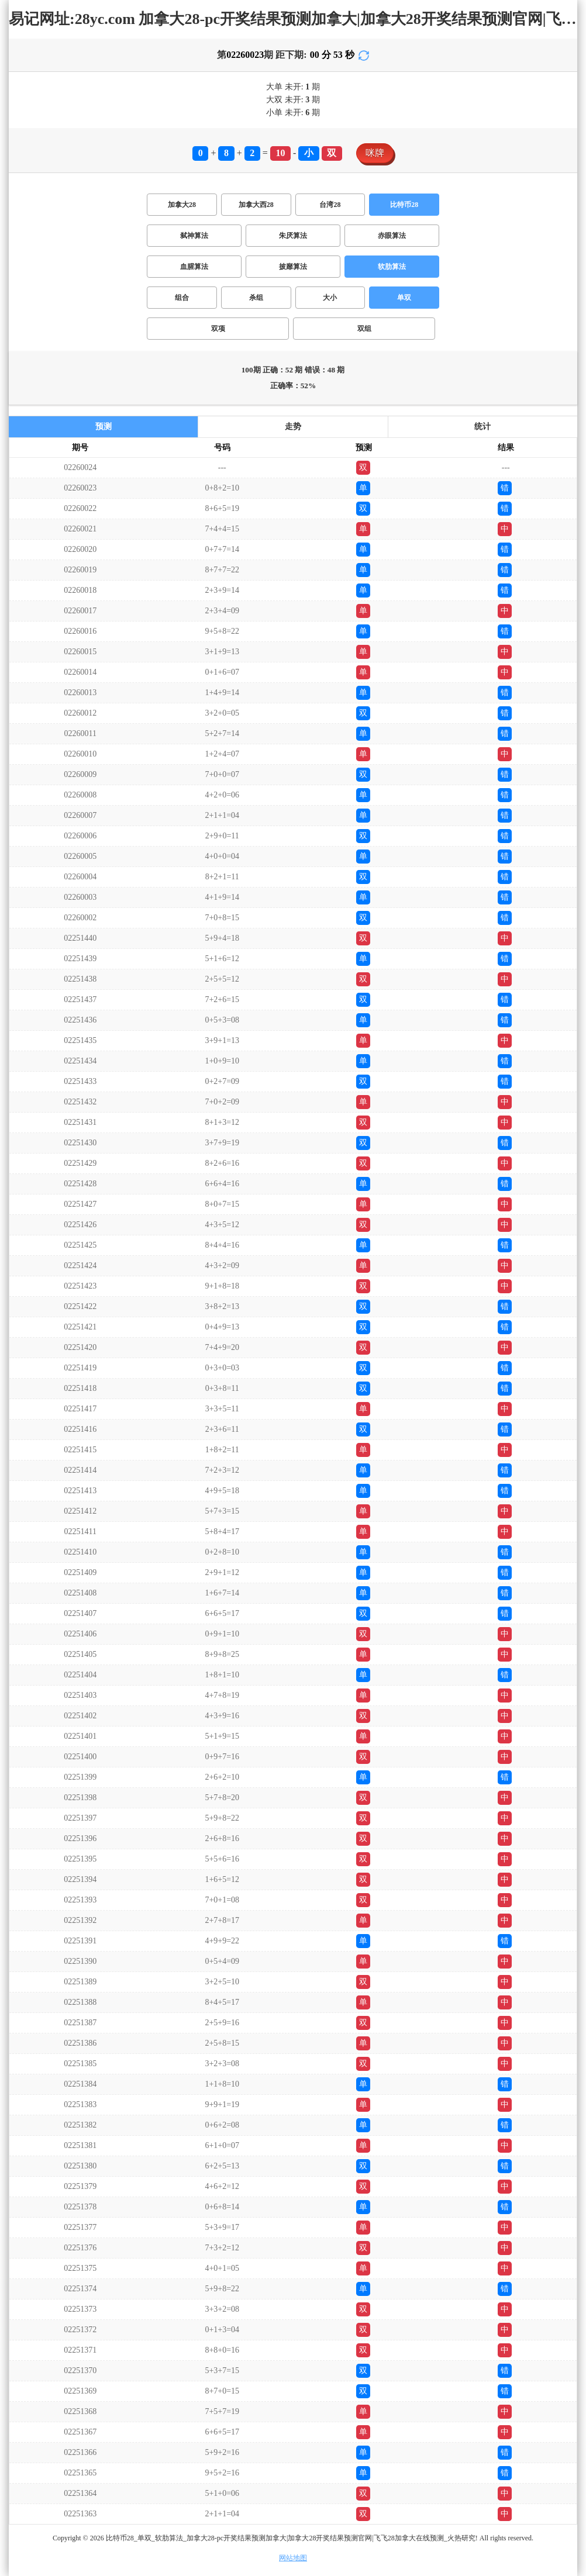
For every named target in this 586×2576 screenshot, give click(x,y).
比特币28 (404, 205)
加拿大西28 (256, 205)
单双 (404, 297)
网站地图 (293, 2558)
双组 (364, 328)
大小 (330, 297)
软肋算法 (392, 267)
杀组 (256, 297)
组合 (182, 297)
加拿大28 (182, 205)
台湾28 (329, 205)
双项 (218, 328)
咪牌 (375, 153)
